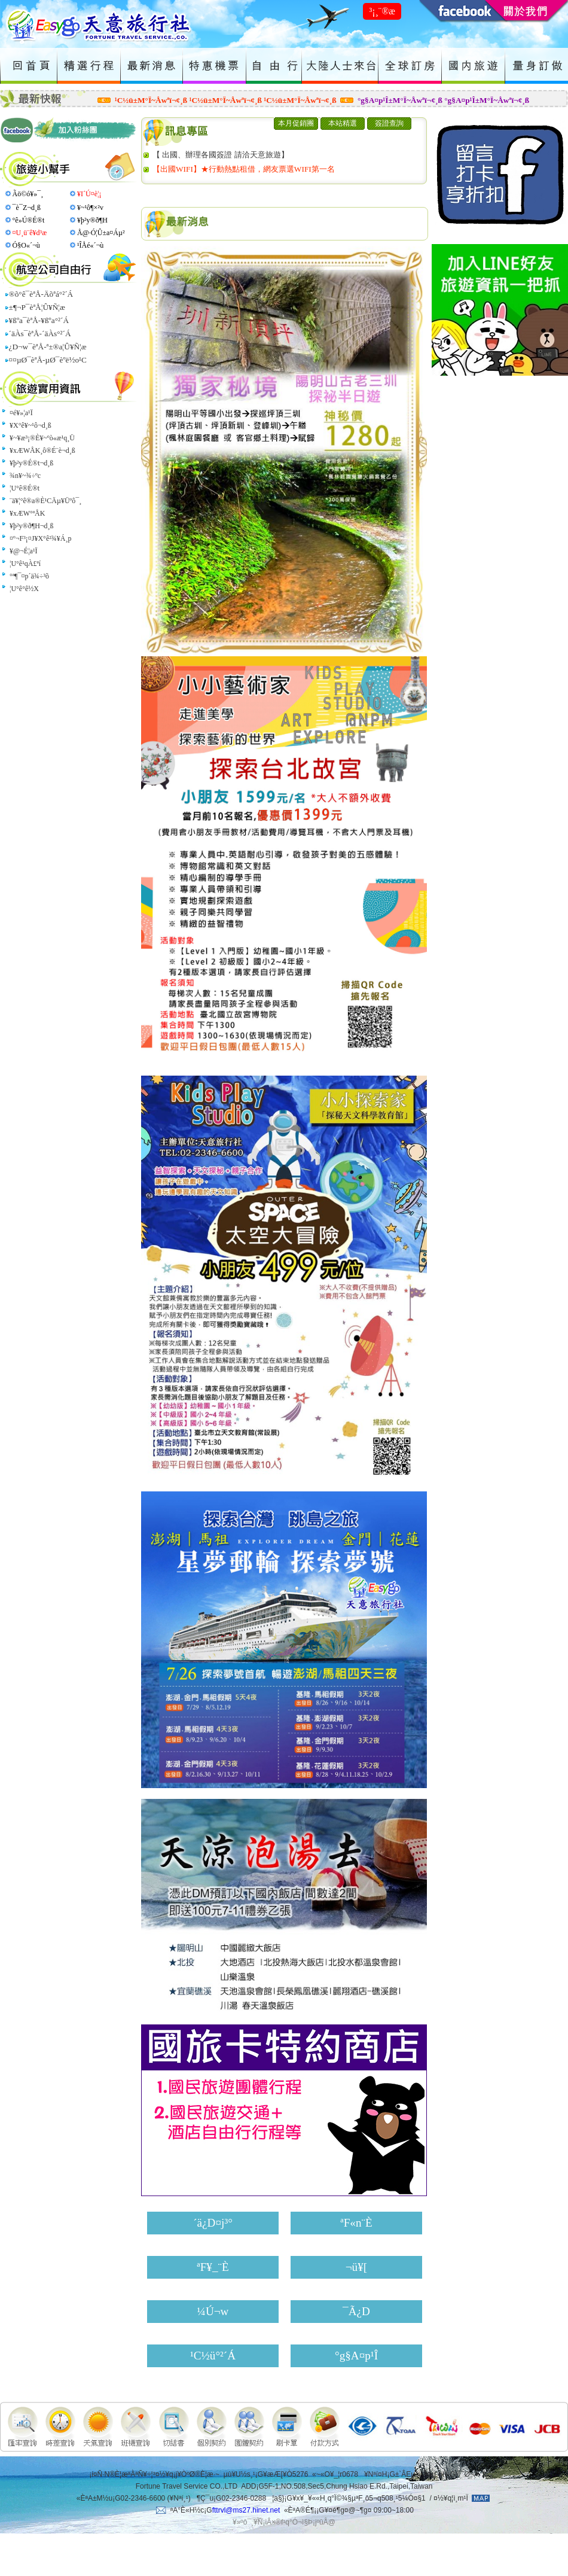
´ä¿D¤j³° (213, 2222)
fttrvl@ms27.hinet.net (246, 2510)
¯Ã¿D (356, 2311)
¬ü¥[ (356, 2267)
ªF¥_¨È (212, 2267)
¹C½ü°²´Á (213, 2355)
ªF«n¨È (356, 2222)
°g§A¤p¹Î (356, 2355)
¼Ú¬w (213, 2311)
